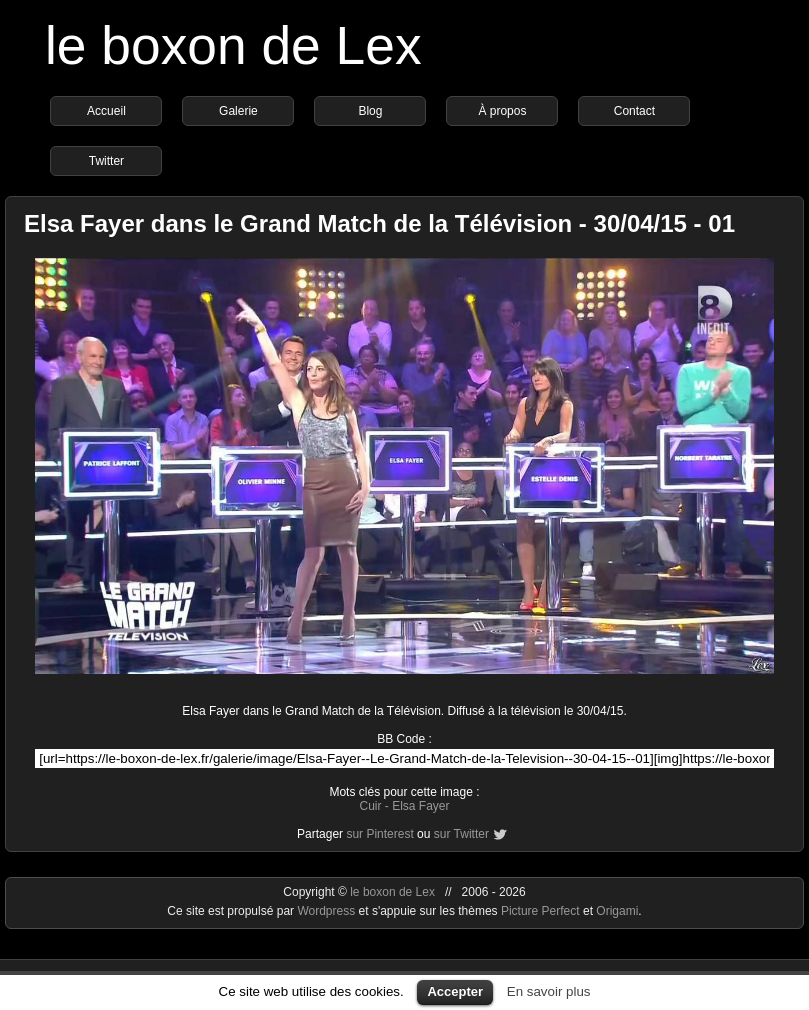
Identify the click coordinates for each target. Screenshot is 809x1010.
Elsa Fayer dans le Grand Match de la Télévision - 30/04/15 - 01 (379, 223)
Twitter (106, 161)
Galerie (238, 111)
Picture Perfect (540, 911)
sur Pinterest (379, 834)
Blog (370, 111)
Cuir (370, 806)
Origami (617, 911)
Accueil (106, 111)
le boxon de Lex (233, 45)
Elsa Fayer (420, 806)
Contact (634, 111)
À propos (502, 111)
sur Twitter (461, 834)
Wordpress (327, 911)
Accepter (455, 991)
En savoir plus (549, 991)
